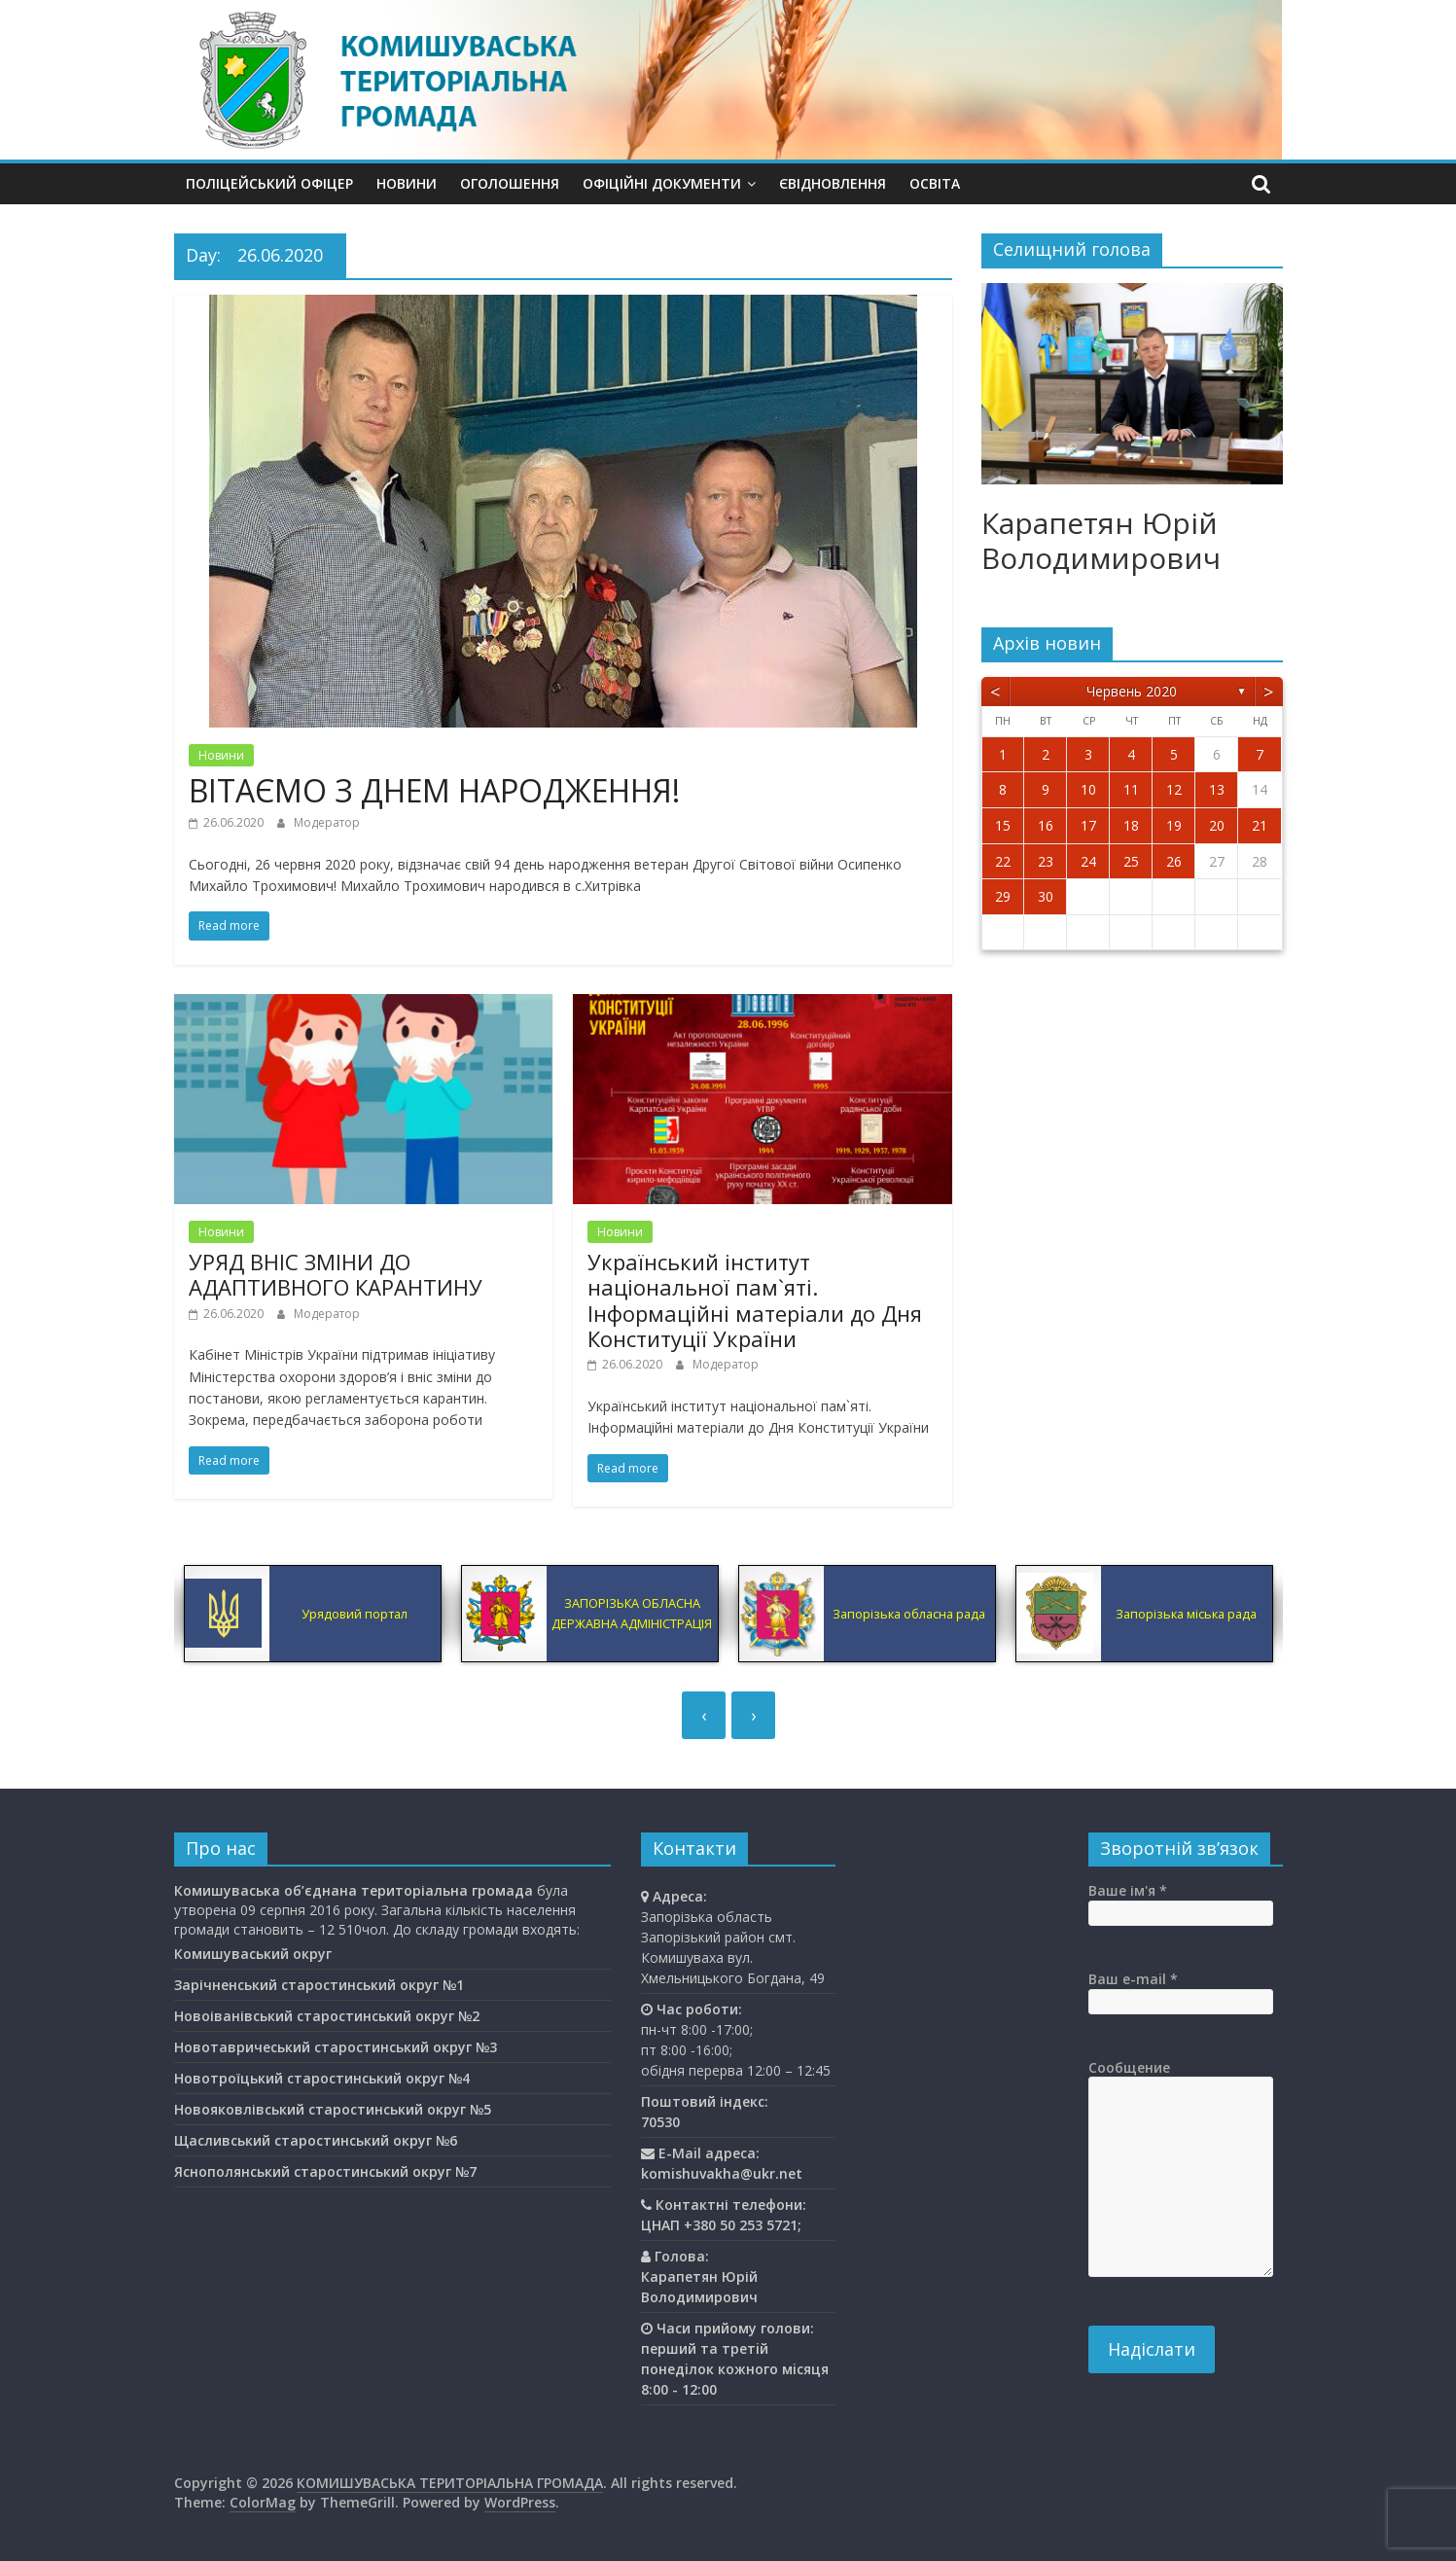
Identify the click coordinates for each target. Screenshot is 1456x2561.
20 (1217, 825)
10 (1088, 789)
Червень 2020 (1131, 691)
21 (1259, 825)
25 (1131, 861)
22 (1003, 861)
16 (1045, 825)
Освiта (934, 183)
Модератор (327, 822)
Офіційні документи (662, 183)
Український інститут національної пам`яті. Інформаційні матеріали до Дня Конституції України (754, 1300)
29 (1003, 896)
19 (1174, 825)
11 (1131, 789)
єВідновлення (832, 183)
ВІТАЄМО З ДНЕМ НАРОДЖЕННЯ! (434, 790)
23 (1045, 861)
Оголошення (509, 183)
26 (1174, 861)
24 (1088, 861)
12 (1174, 789)
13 (1217, 789)
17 (1088, 825)
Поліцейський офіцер (269, 183)
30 (1045, 896)
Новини (406, 183)
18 (1131, 825)
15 (1003, 825)
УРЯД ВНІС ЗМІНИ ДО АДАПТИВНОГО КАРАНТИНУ (335, 1274)
